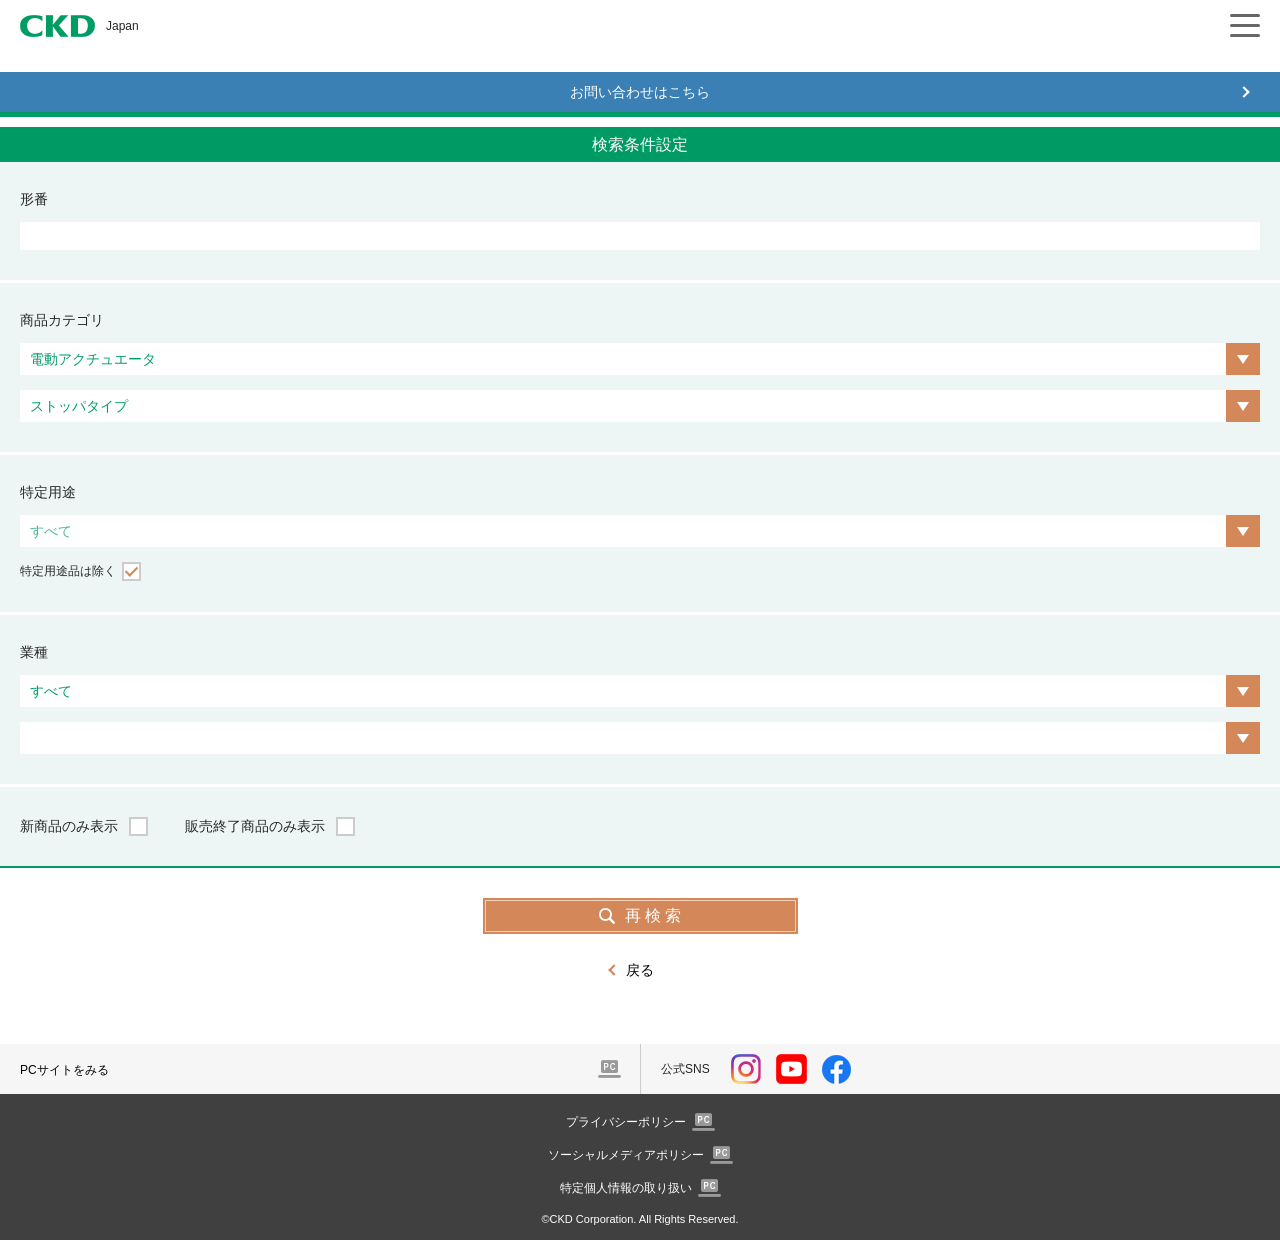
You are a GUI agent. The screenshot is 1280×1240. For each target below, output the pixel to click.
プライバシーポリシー (626, 1122)
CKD (57, 26)
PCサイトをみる (64, 1070)
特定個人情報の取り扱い (626, 1188)
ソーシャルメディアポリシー (626, 1155)
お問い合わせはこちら (640, 92)
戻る (640, 970)
